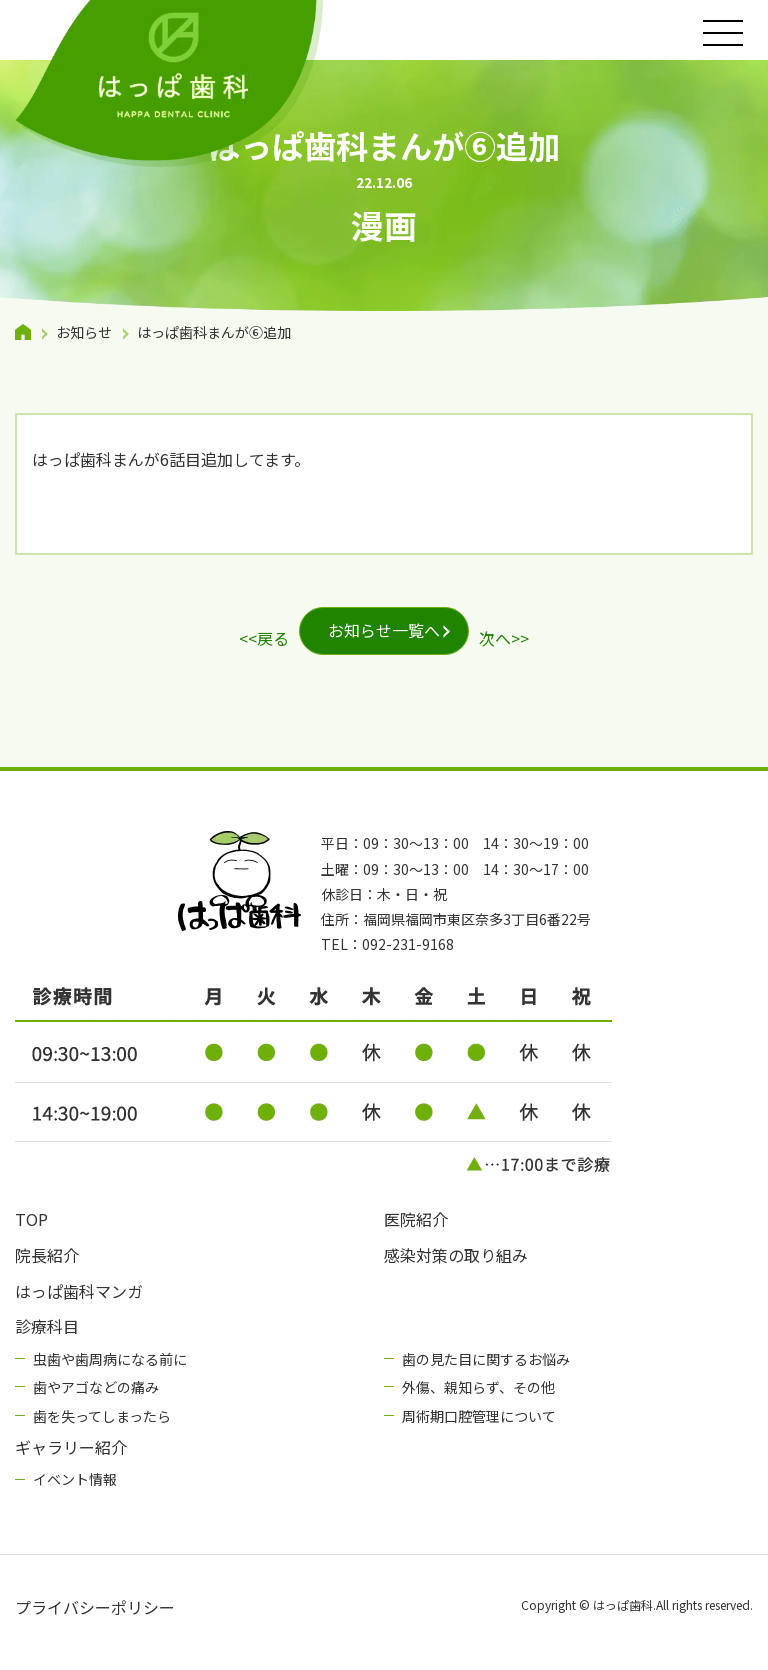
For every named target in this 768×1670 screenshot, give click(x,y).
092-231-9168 (408, 944)
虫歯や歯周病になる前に (110, 1359)
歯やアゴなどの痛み (96, 1387)
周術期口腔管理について (479, 1416)
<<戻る (264, 638)
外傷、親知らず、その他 (478, 1387)
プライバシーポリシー (95, 1607)
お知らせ (84, 332)
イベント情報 (75, 1479)
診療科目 (47, 1326)
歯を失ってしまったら (102, 1416)
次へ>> (504, 638)
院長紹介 (47, 1255)
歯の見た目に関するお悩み (486, 1359)
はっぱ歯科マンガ (79, 1291)
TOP (31, 1219)
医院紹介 (416, 1219)
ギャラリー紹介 (71, 1447)
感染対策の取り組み (456, 1255)
